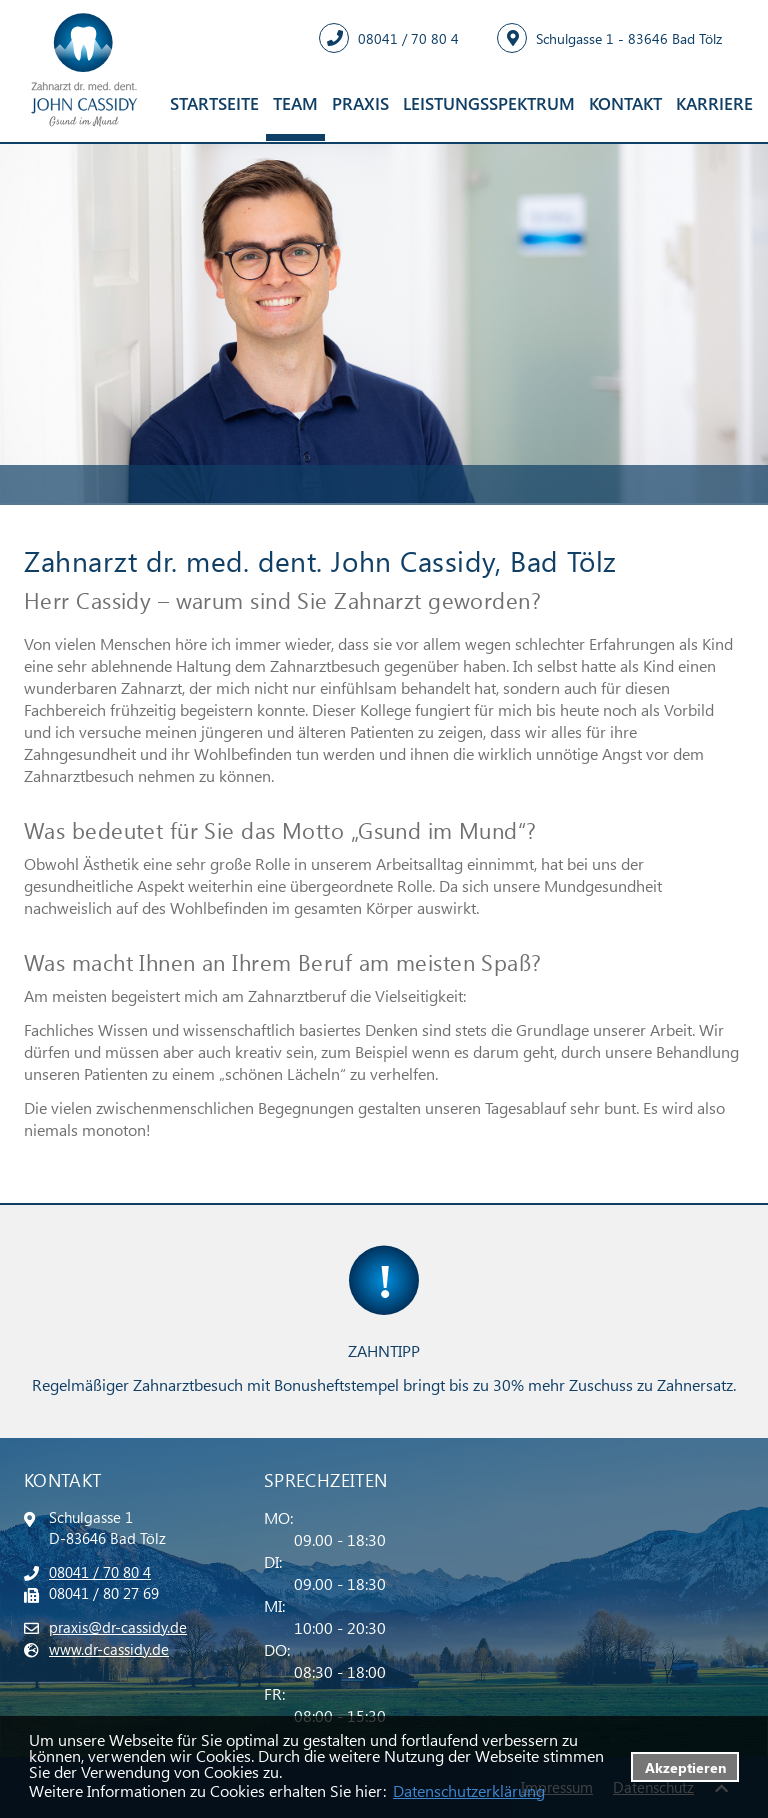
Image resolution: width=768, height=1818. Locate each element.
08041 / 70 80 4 (100, 1572)
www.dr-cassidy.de (109, 1649)
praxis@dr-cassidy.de (118, 1627)
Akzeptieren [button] (685, 1767)
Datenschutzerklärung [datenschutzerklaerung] (469, 1790)
